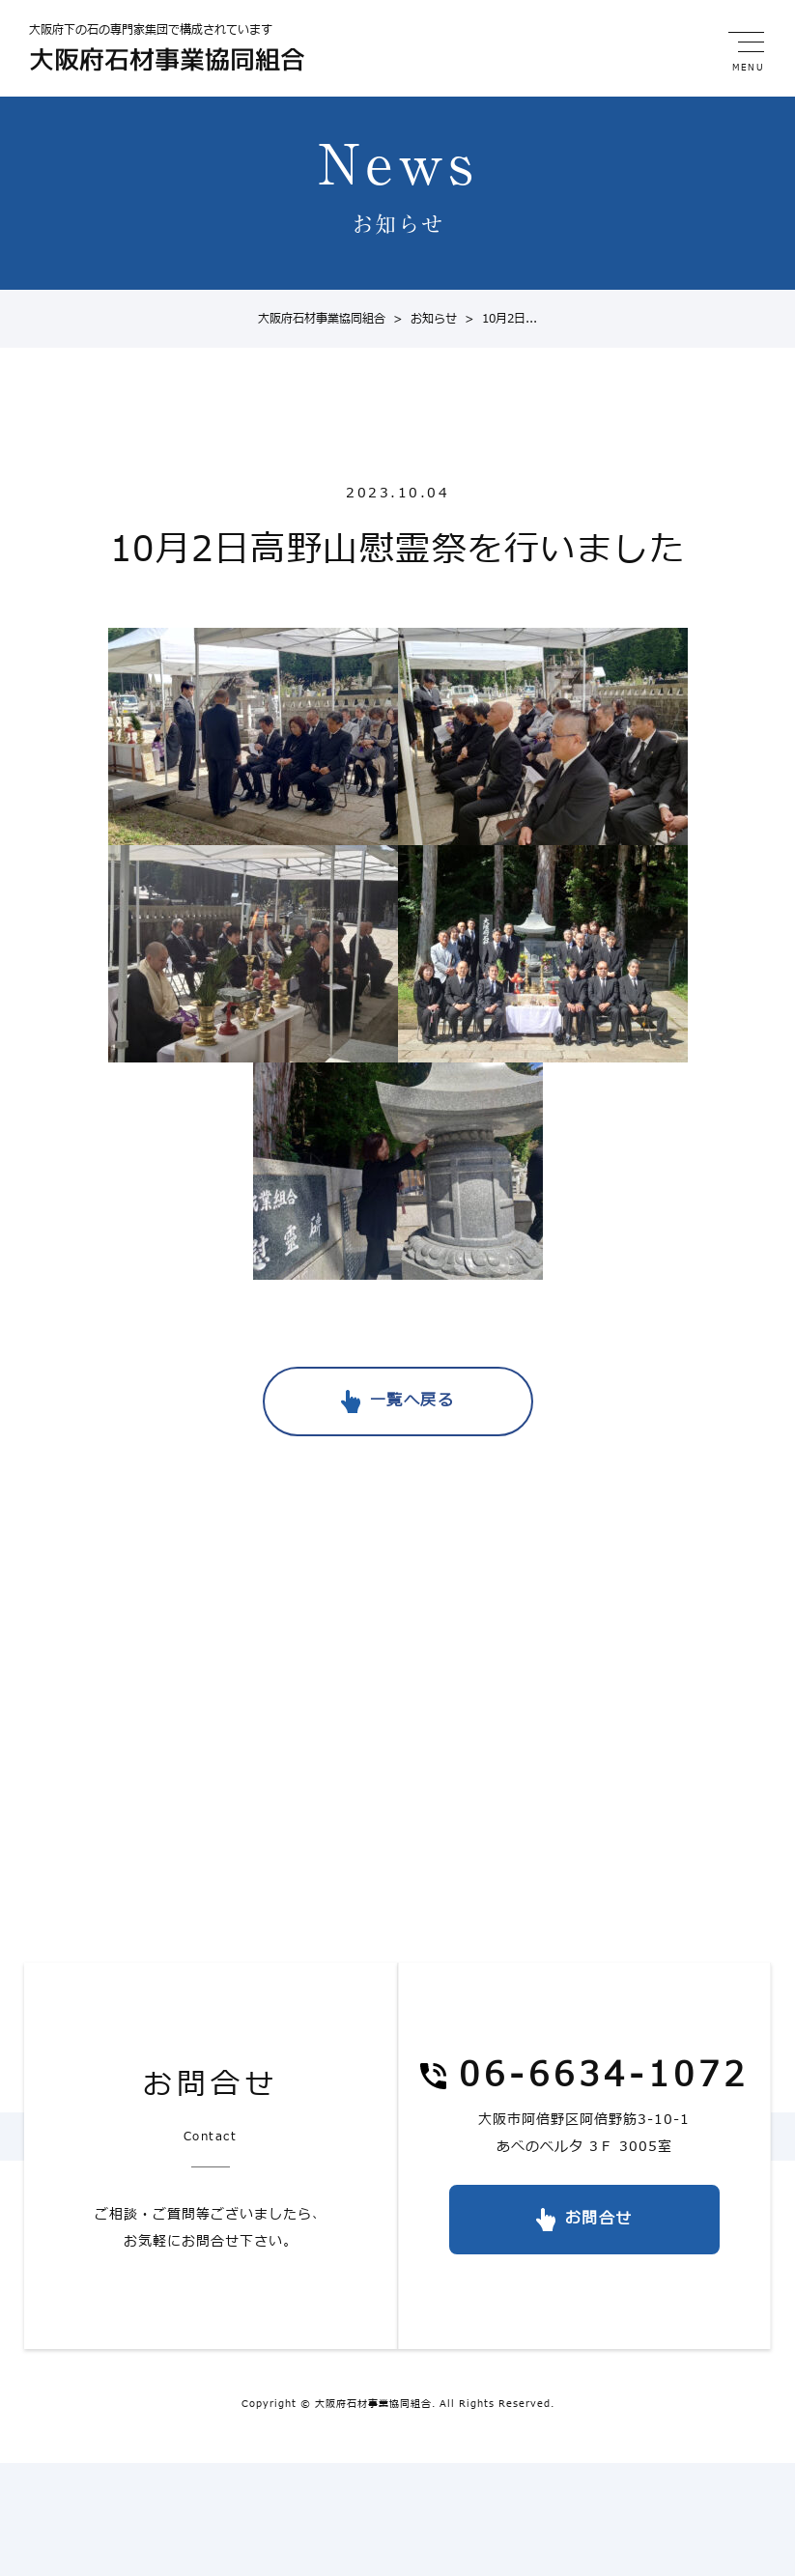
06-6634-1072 (604, 2077)
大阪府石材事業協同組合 (321, 318)
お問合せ (599, 2218)
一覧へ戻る (412, 1400)
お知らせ (421, 318)
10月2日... (497, 318)
